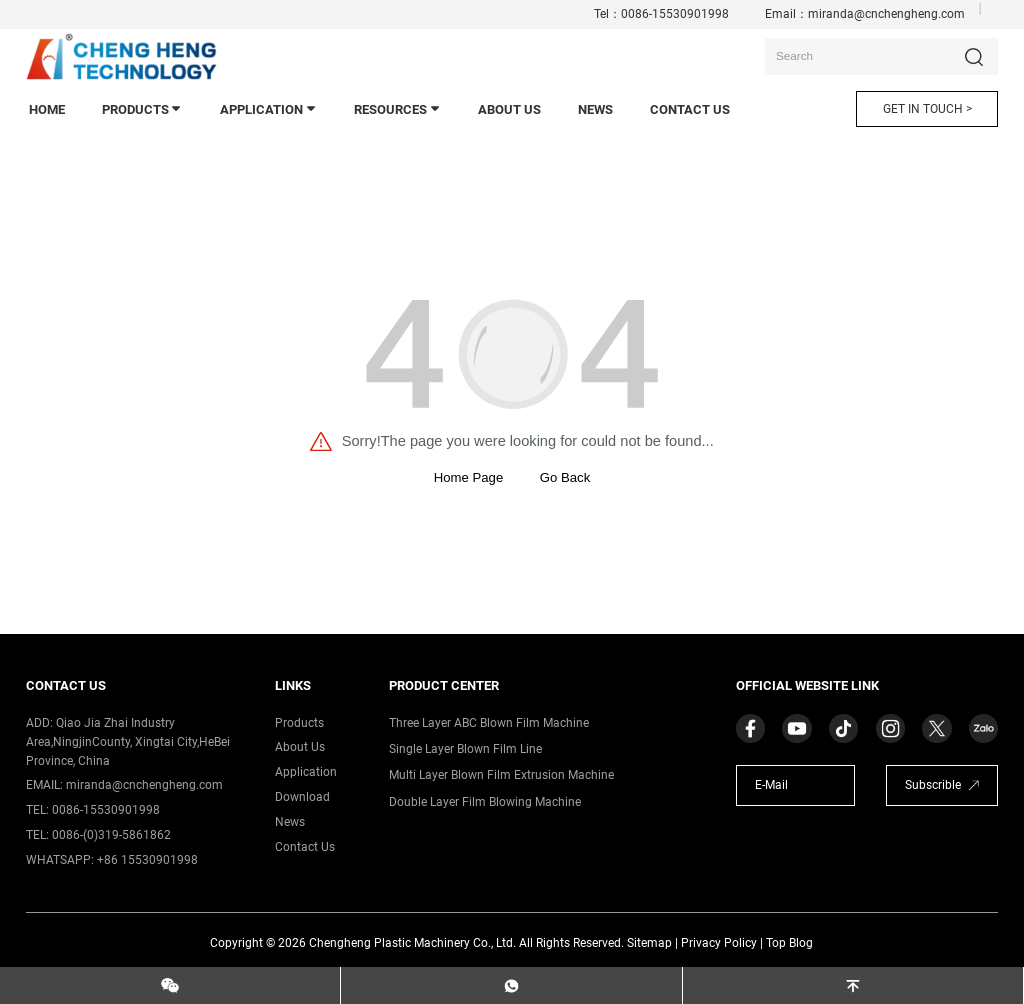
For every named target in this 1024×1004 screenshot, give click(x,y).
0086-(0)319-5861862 (111, 835)
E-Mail (771, 785)
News (290, 822)
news (595, 109)
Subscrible (933, 785)
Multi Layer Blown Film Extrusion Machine (501, 775)
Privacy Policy (719, 943)
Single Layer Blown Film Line (465, 749)
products (143, 109)
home (47, 109)
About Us (509, 109)
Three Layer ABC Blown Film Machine (489, 723)
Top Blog (789, 943)
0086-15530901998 (675, 14)
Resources (398, 109)
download (302, 797)
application (269, 109)
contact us (690, 109)
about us (300, 747)
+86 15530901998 (147, 860)
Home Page (468, 477)
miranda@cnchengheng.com (886, 14)
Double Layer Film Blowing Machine (485, 802)
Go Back (565, 477)
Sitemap (649, 943)
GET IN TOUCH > (927, 109)
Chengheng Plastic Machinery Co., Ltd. (412, 943)
